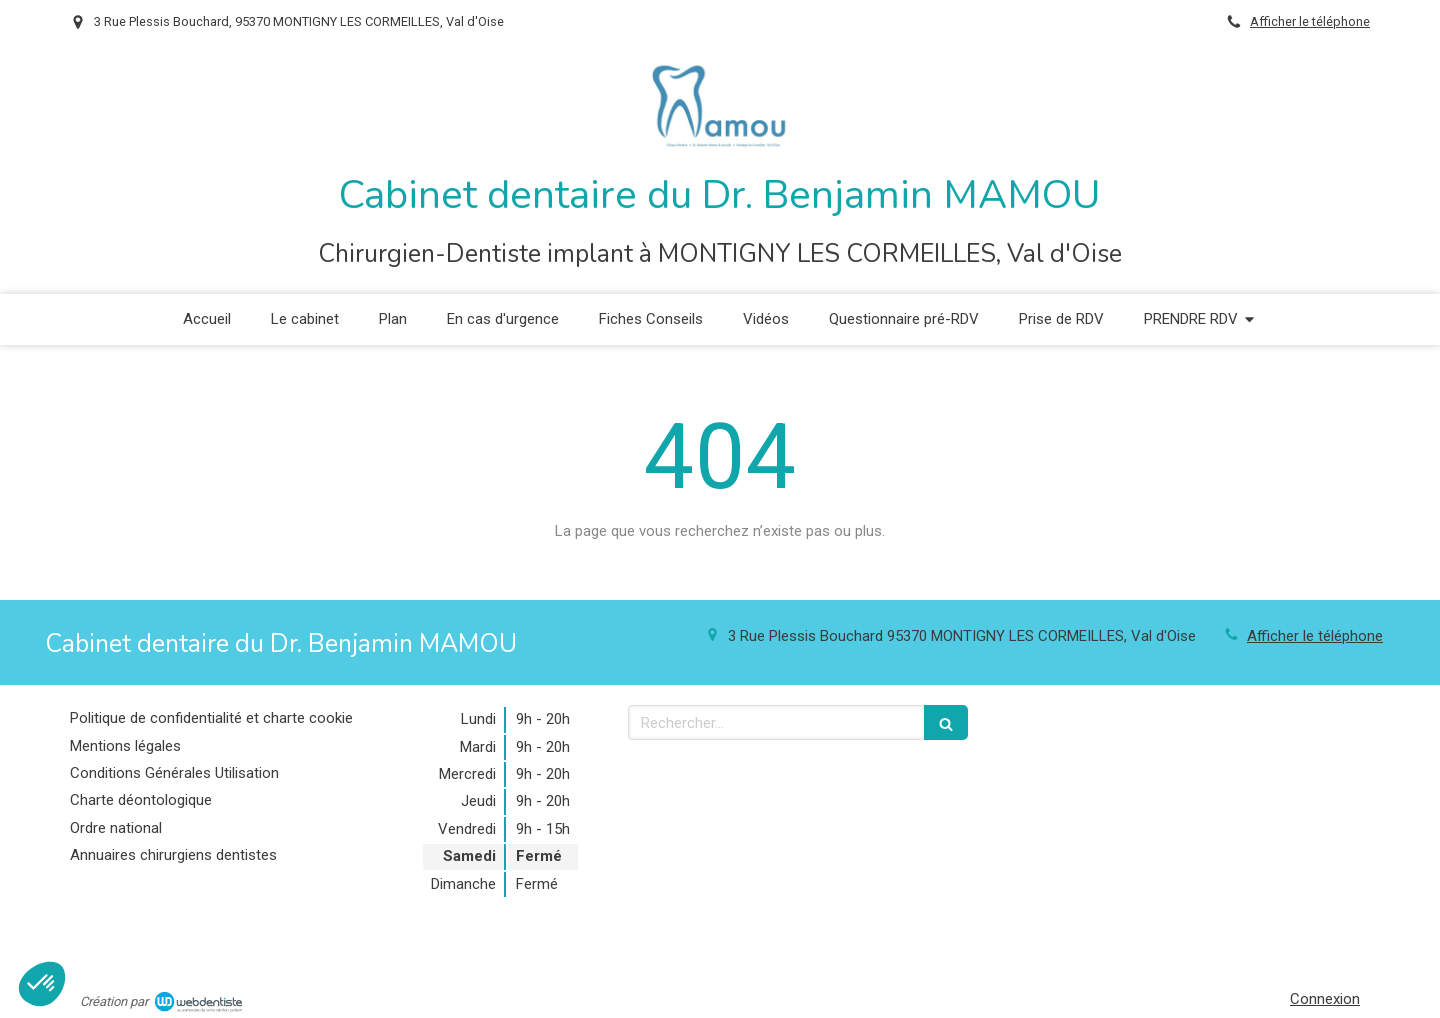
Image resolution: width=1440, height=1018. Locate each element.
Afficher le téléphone (1310, 21)
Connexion (1325, 999)
